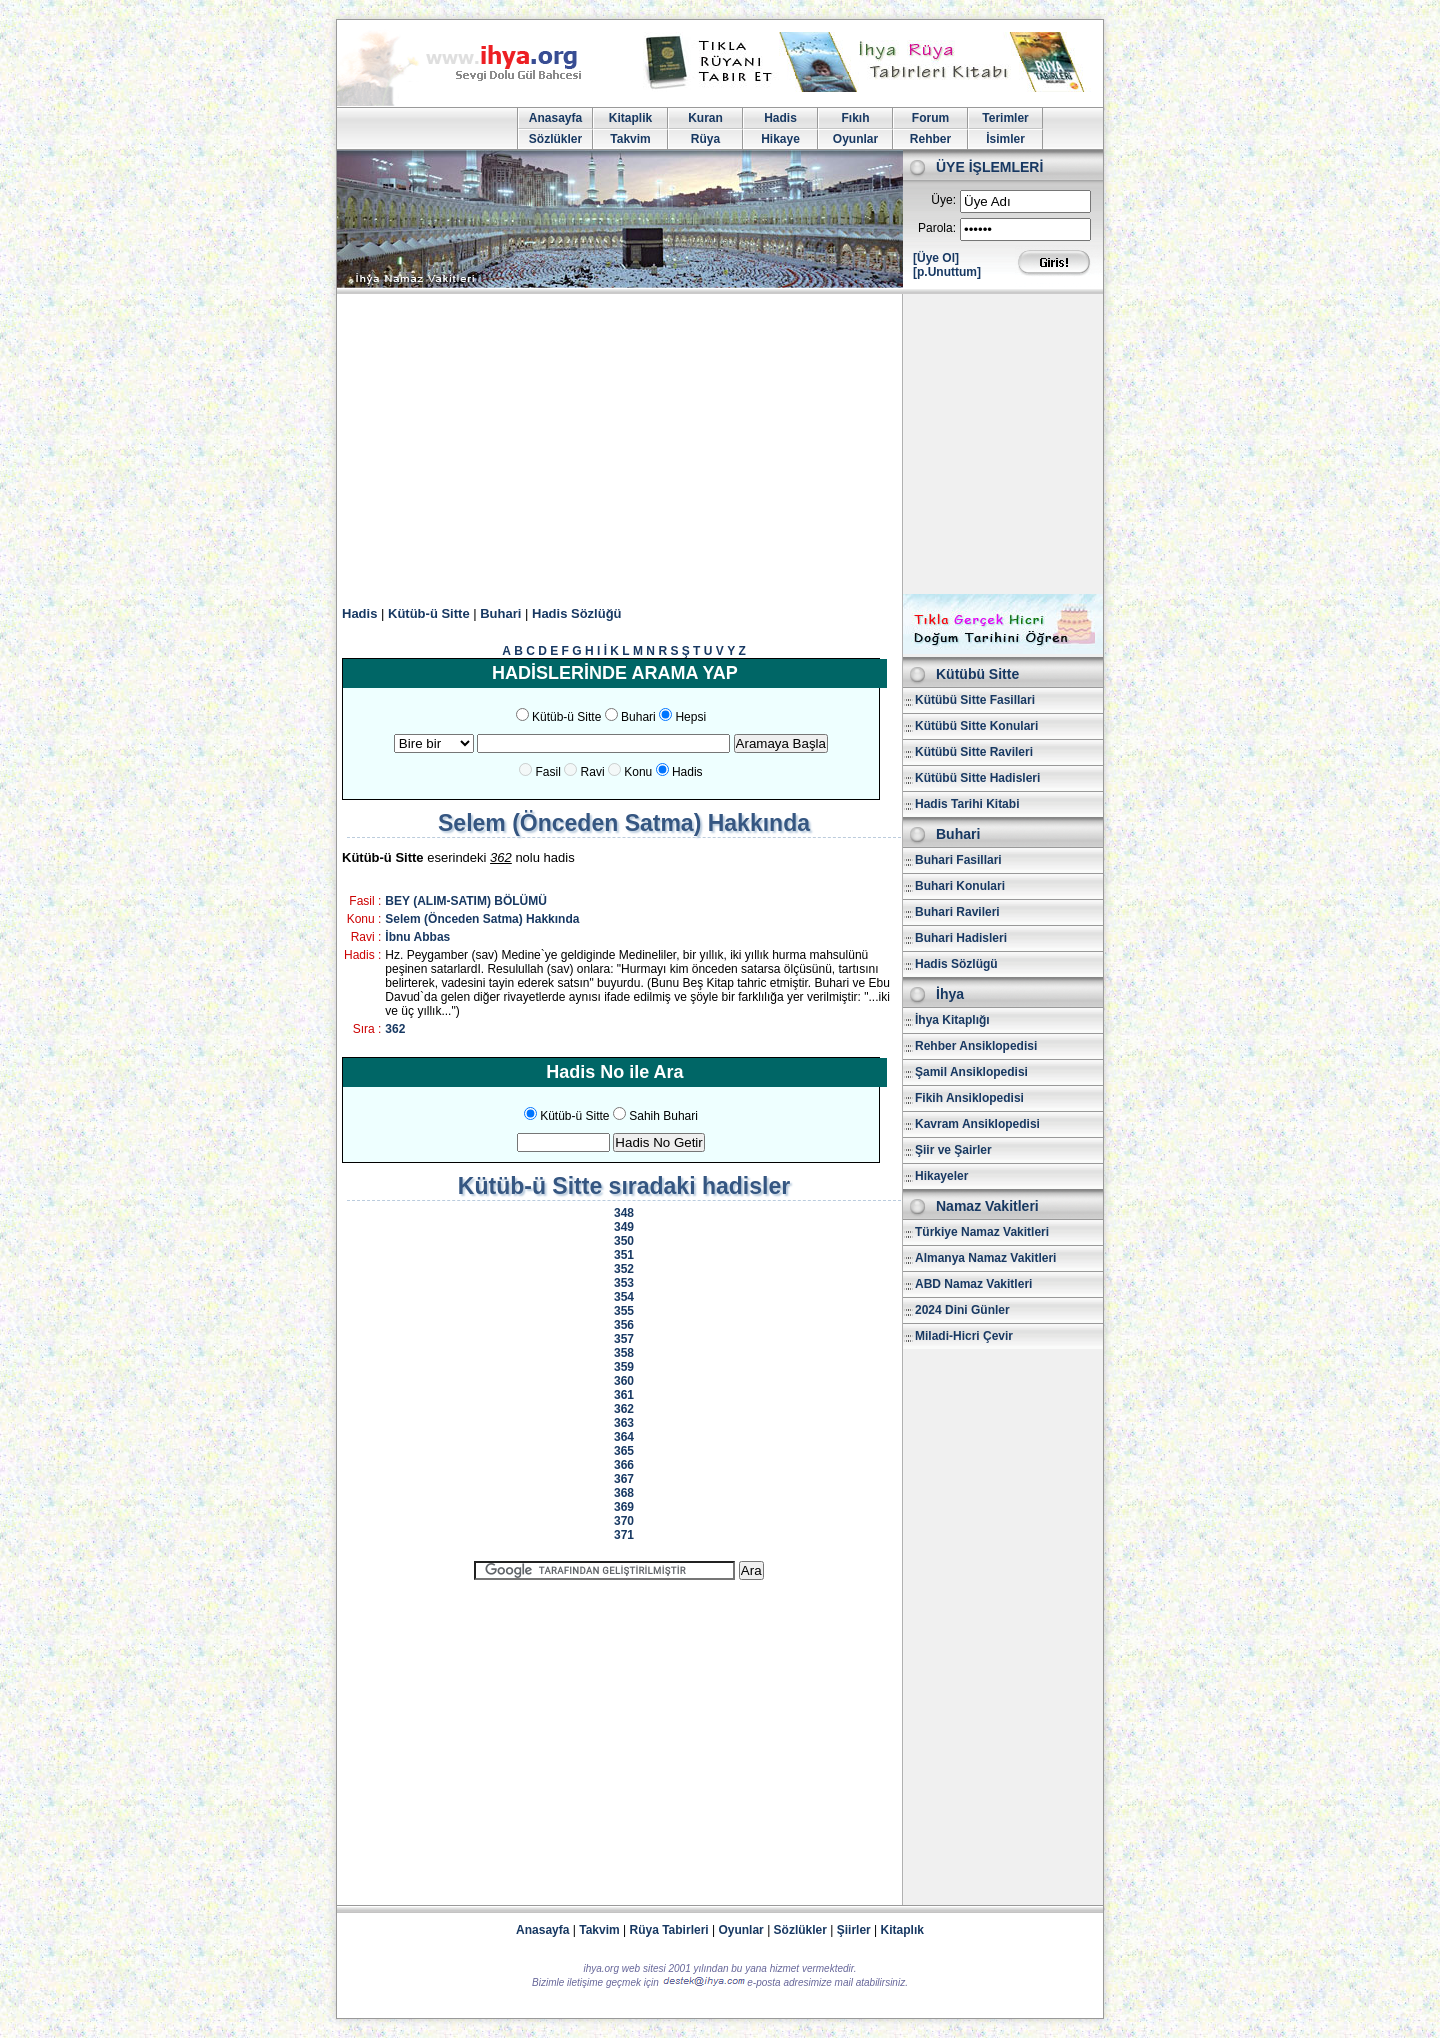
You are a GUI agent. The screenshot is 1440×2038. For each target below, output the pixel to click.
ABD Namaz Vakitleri (973, 1284)
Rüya (705, 139)
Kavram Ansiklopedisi (977, 1124)
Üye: (943, 200)
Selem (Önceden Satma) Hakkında (482, 919)
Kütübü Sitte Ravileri (974, 752)
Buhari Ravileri (957, 912)
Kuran (705, 118)
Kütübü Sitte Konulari (976, 726)
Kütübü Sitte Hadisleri (977, 778)
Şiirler (854, 1930)
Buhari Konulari (960, 886)
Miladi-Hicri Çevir (964, 1336)
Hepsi (690, 717)
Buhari (500, 613)
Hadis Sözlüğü (577, 613)
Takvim (630, 139)
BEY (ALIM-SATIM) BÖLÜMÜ (466, 901)
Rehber (930, 139)
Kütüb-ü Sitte (429, 613)
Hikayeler (941, 1176)
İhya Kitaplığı (952, 1020)
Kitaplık (902, 1930)
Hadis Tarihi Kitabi (967, 804)
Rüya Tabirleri (669, 1930)
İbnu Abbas (417, 937)
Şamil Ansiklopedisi (971, 1072)
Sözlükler (555, 139)
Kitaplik (630, 118)
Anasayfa (555, 118)
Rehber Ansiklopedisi (976, 1046)
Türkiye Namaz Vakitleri (982, 1232)
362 (395, 1029)
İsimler (1005, 139)
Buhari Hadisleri (961, 938)
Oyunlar (855, 139)
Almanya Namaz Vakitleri (985, 1258)
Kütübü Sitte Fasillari (975, 700)
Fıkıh (855, 118)
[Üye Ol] (936, 258)
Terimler (1005, 118)
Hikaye (780, 139)
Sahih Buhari (663, 1116)
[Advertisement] (720, 444)
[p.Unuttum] (947, 272)
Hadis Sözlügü (956, 964)
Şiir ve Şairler (953, 1150)
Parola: (937, 228)
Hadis (780, 118)
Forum (930, 118)
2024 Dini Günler (962, 1310)
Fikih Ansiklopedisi (969, 1098)
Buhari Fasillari (958, 860)
